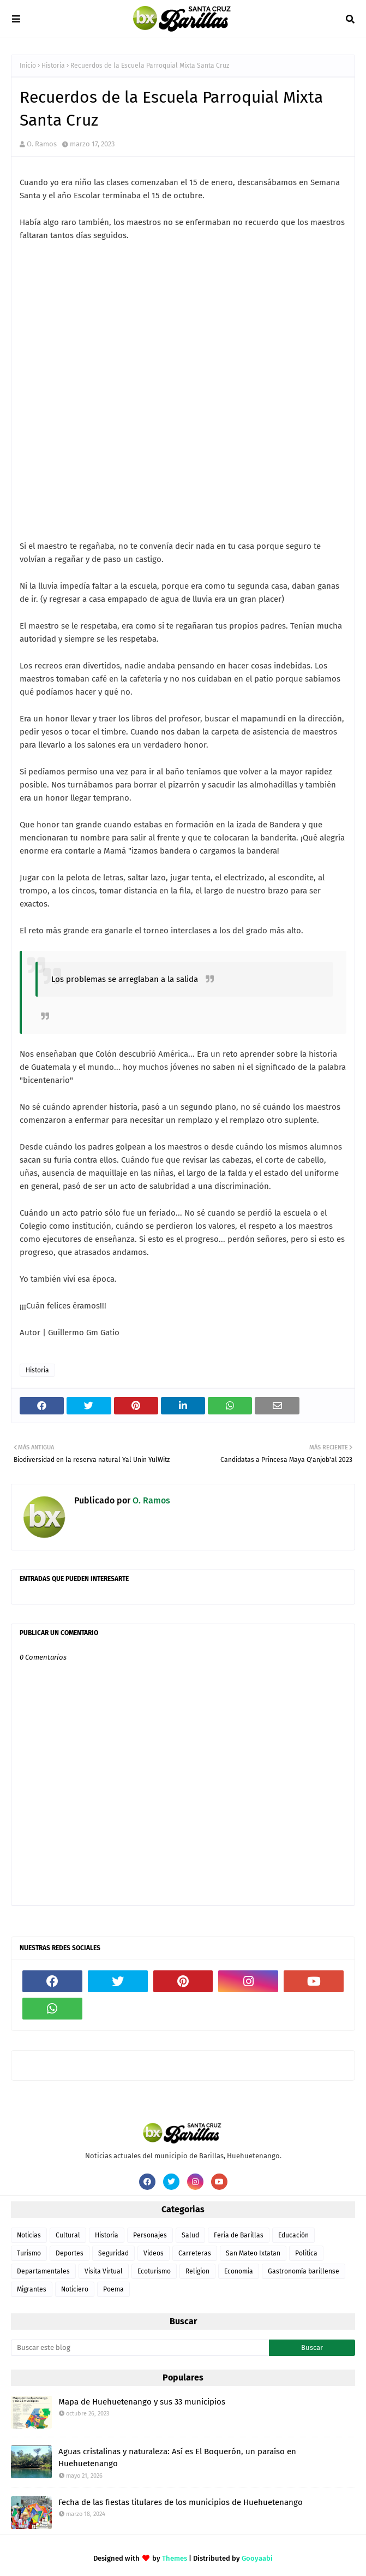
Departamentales (43, 2271)
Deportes (69, 2253)
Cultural (68, 2235)
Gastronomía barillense (303, 2271)
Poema (113, 2289)
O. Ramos (42, 144)
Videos (153, 2253)
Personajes (150, 2235)
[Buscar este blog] (140, 2348)
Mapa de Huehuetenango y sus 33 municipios (141, 2402)
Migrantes (31, 2289)
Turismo (29, 2253)
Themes (174, 2558)
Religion (197, 2271)
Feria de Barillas (238, 2235)
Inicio (28, 65)
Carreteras (194, 2253)
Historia (53, 65)
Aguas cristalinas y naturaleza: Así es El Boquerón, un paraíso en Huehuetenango (177, 2458)
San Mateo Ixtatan (253, 2253)
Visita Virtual (104, 2271)
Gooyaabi (257, 2558)
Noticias (29, 2235)
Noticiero (74, 2289)
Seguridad (113, 2253)
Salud (190, 2235)
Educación (293, 2235)
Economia (238, 2271)
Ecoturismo (154, 2271)
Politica (306, 2253)
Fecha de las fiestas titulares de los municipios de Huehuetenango (180, 2502)
